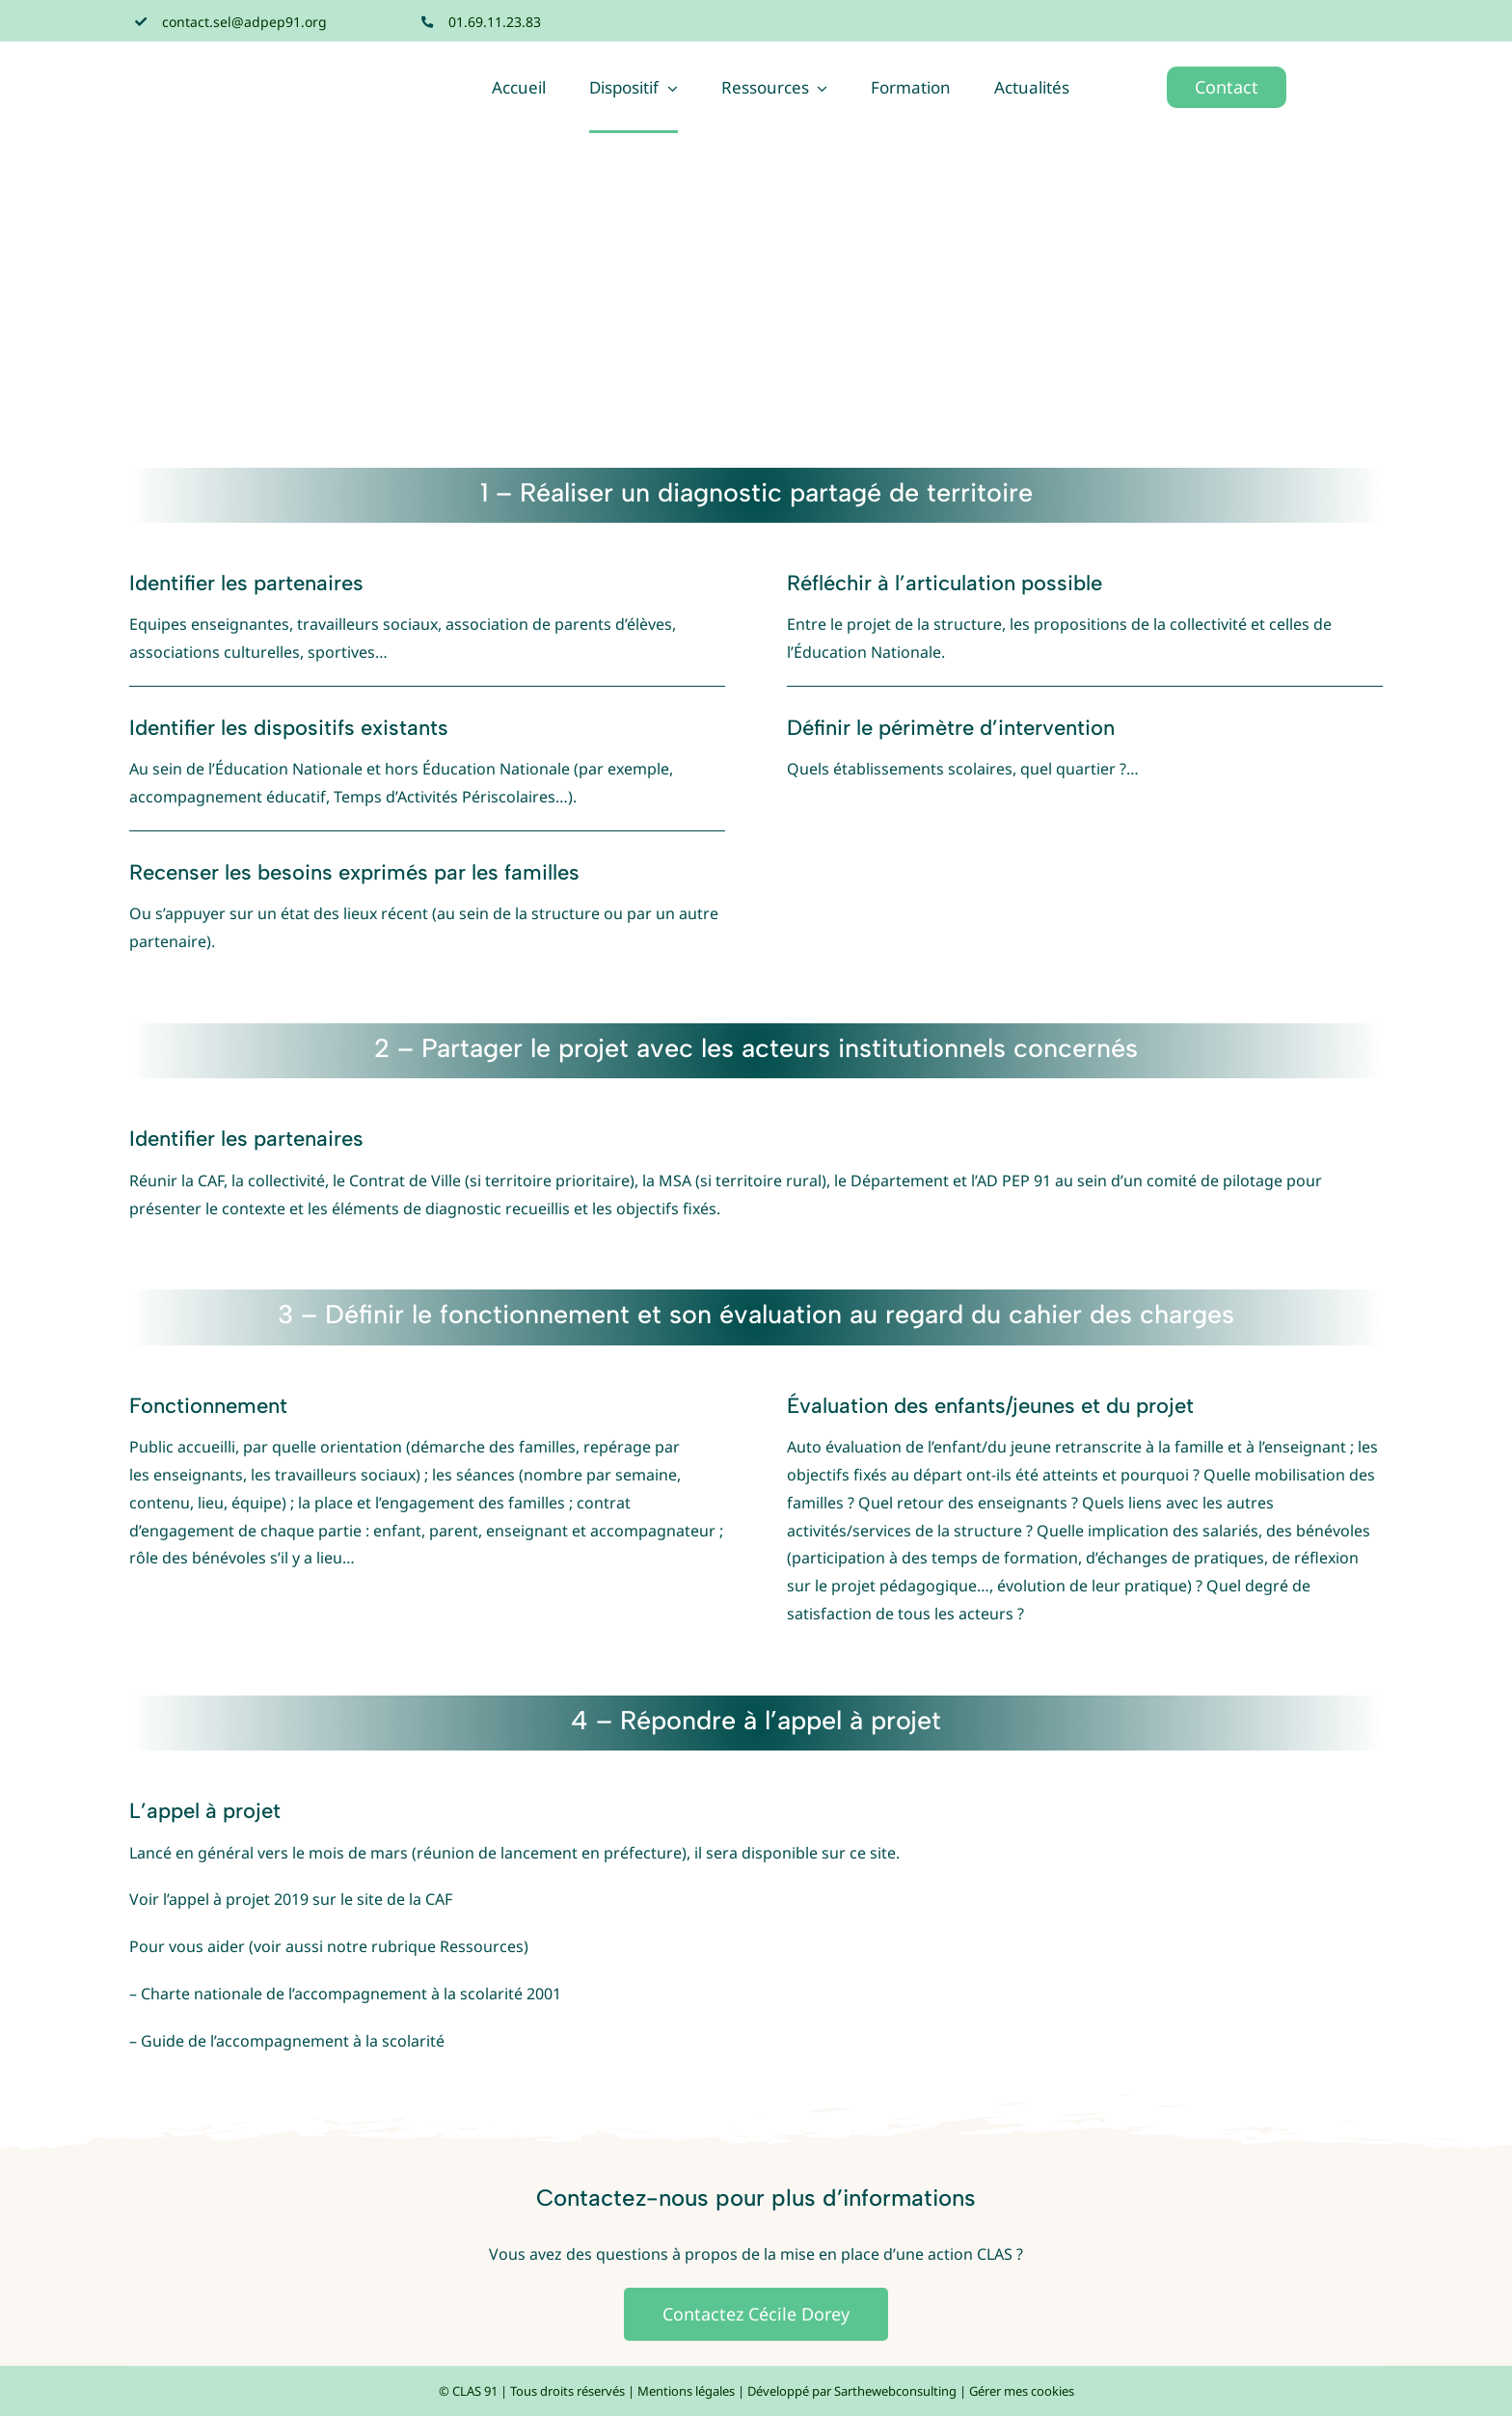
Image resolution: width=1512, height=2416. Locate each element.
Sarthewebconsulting (895, 2391)
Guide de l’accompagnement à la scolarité (293, 2040)
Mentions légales (686, 2391)
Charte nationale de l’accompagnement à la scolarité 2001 (351, 1993)
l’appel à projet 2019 (236, 1899)
